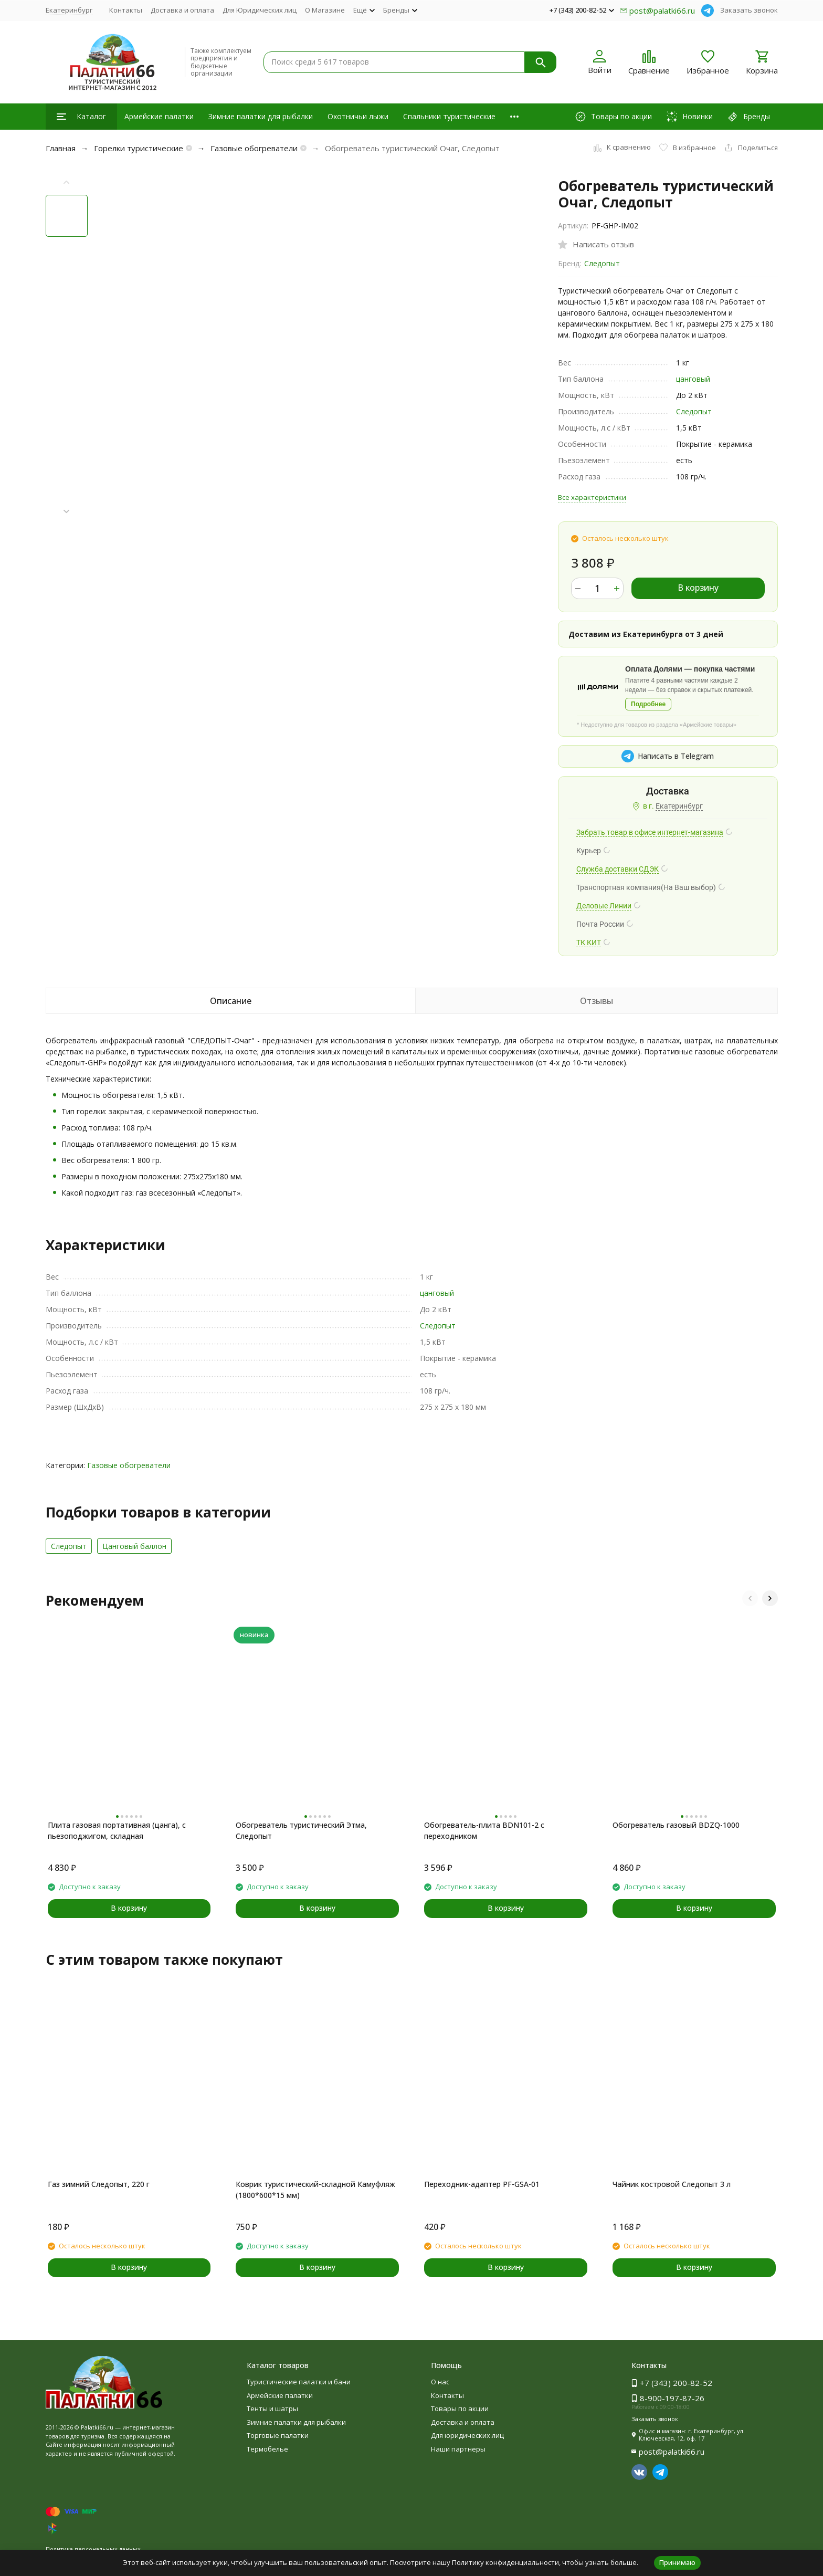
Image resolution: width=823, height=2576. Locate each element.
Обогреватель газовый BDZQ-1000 (676, 1825)
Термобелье (267, 2449)
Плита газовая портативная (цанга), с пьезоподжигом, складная (117, 1830)
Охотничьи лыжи (358, 116)
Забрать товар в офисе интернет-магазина (649, 832)
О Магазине (325, 10)
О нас (440, 2381)
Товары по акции (460, 2408)
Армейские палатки (159, 116)
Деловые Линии (603, 906)
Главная (61, 148)
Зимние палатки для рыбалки (260, 116)
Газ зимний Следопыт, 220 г (99, 2184)
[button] (67, 511)
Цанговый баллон (134, 1546)
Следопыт (602, 263)
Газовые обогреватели (254, 148)
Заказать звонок (749, 10)
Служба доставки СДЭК (617, 869)
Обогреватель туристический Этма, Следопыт (301, 1830)
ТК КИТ (588, 942)
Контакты (125, 10)
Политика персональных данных (93, 2549)
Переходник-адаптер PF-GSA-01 (482, 2184)
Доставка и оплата (182, 10)
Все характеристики (592, 497)
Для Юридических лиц (260, 10)
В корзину (698, 587)
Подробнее (648, 704)
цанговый (693, 379)
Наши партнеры (458, 2449)
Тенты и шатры (272, 2408)
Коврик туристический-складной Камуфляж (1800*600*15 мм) (315, 2189)
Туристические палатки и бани (299, 2381)
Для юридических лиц (467, 2435)
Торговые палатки (278, 2435)
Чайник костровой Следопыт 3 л (672, 2184)
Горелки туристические (138, 148)
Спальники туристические (449, 116)
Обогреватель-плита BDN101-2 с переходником (484, 1830)
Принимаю (677, 2562)
